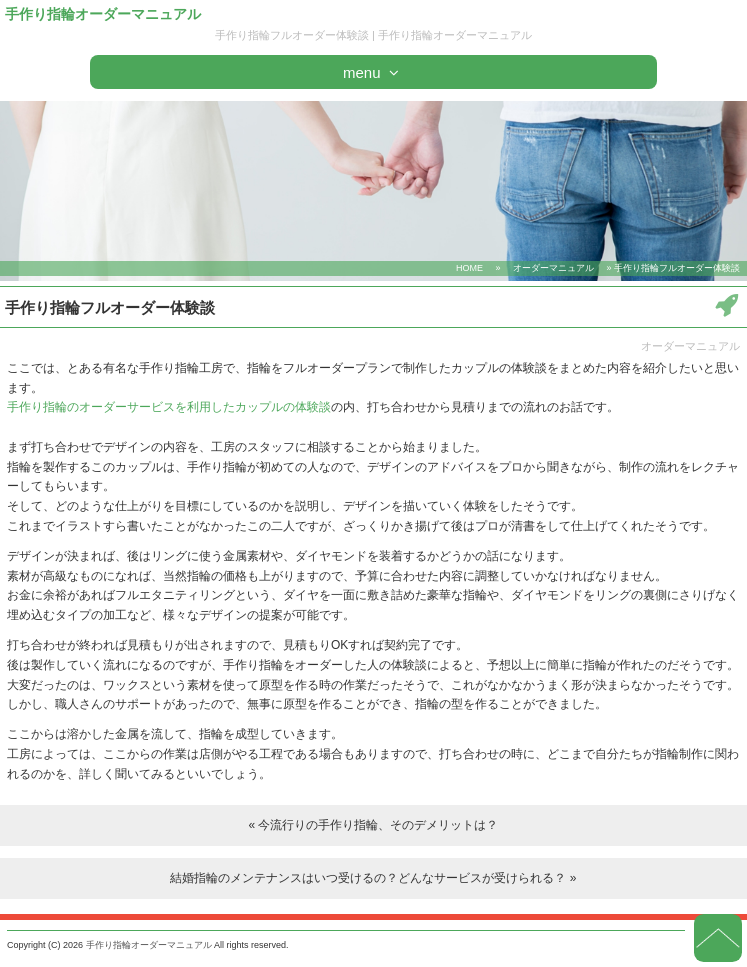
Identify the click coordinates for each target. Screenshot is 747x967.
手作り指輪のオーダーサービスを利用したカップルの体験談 (169, 407)
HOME (469, 268)
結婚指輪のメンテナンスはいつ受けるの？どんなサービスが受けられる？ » (373, 878)
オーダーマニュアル (553, 268)
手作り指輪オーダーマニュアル (103, 14)
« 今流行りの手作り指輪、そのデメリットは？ (373, 825)
